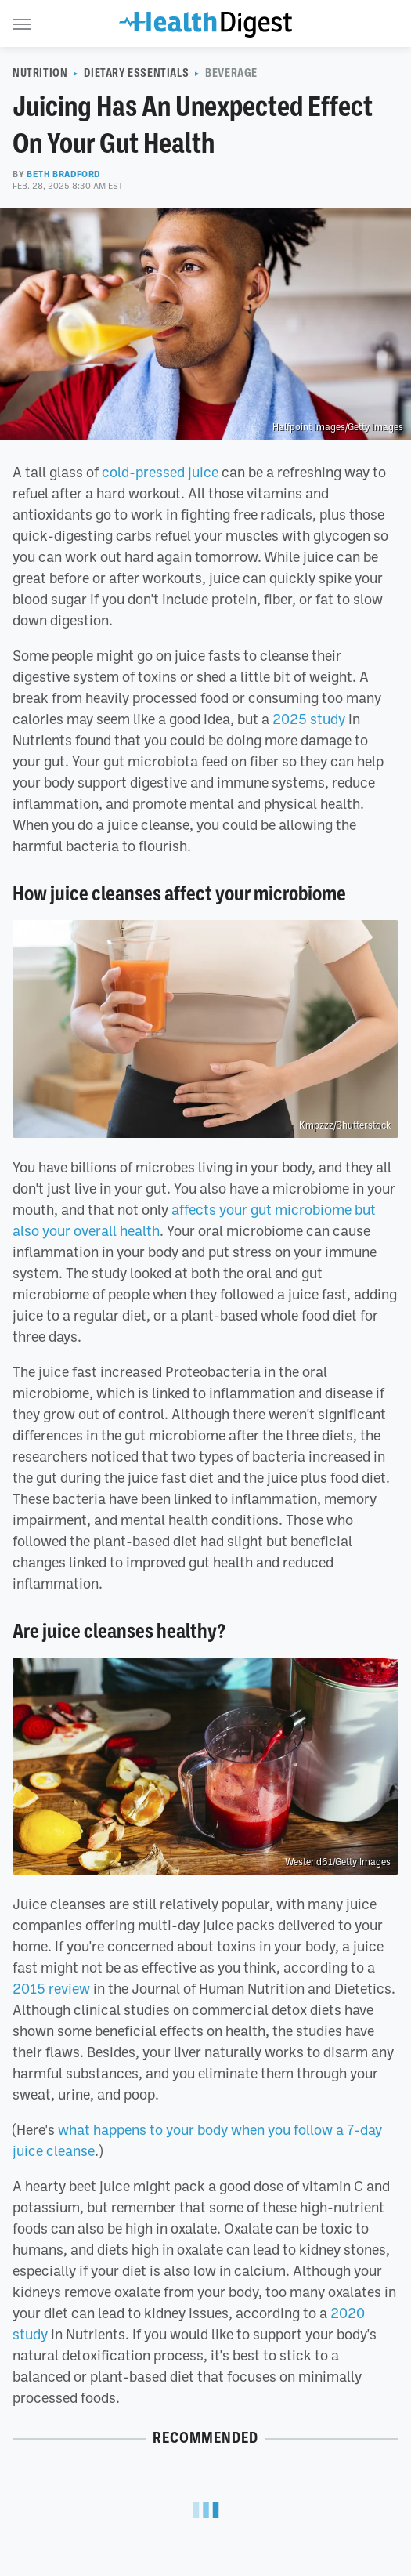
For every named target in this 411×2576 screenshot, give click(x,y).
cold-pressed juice (160, 471)
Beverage (231, 73)
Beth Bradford (63, 173)
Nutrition (40, 73)
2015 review (51, 1988)
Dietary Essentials (136, 73)
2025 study (308, 718)
